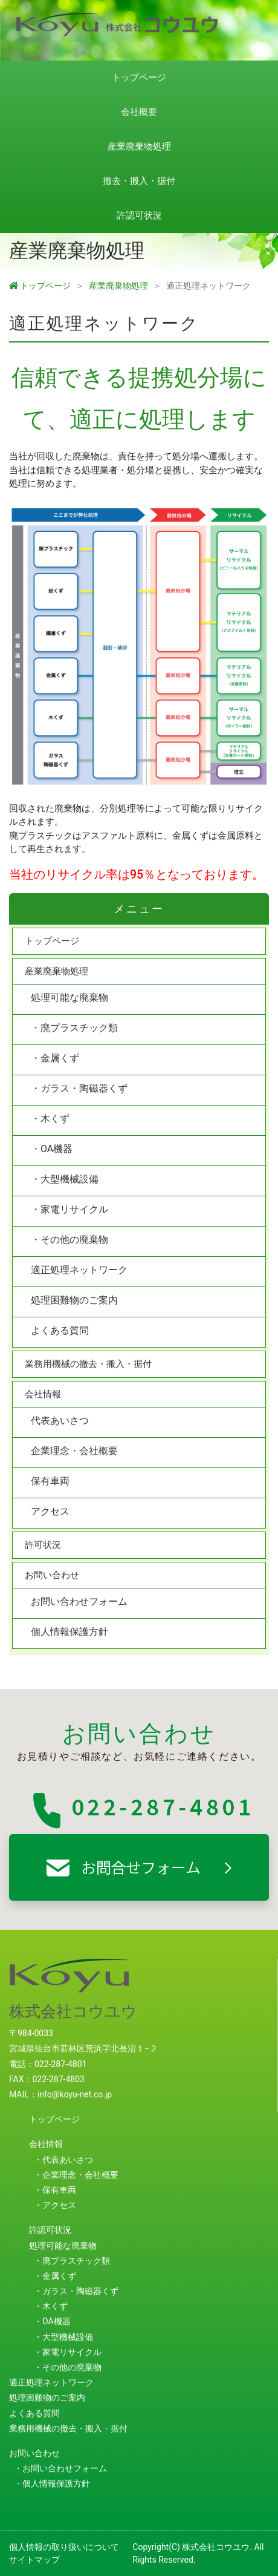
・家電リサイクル (69, 1209)
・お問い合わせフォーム (60, 2468)
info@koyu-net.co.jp (74, 2094)
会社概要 (139, 112)
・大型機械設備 (65, 1179)
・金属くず (55, 1058)
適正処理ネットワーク (79, 1270)
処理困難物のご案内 (74, 1300)
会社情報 (43, 1394)
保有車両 (50, 1481)
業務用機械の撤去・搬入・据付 (88, 1363)
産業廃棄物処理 (139, 146)
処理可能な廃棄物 (69, 997)
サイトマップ (34, 2560)
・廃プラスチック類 (74, 1028)
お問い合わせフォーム (79, 1601)
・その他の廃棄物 (69, 1239)
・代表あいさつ (63, 2160)
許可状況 (43, 1544)
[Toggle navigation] (261, 18)
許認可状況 (139, 215)
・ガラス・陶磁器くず (79, 1088)
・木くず (50, 1118)
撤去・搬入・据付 (139, 180)
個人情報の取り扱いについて (64, 2547)
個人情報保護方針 (69, 1631)
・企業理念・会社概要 (76, 2175)
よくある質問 (60, 1330)
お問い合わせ (52, 1575)
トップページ (139, 77)
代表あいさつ (60, 1420)
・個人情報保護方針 (52, 2483)
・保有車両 (55, 2190)
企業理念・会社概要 (74, 1451)
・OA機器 (52, 1149)
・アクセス (55, 2205)
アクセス (50, 1511)
